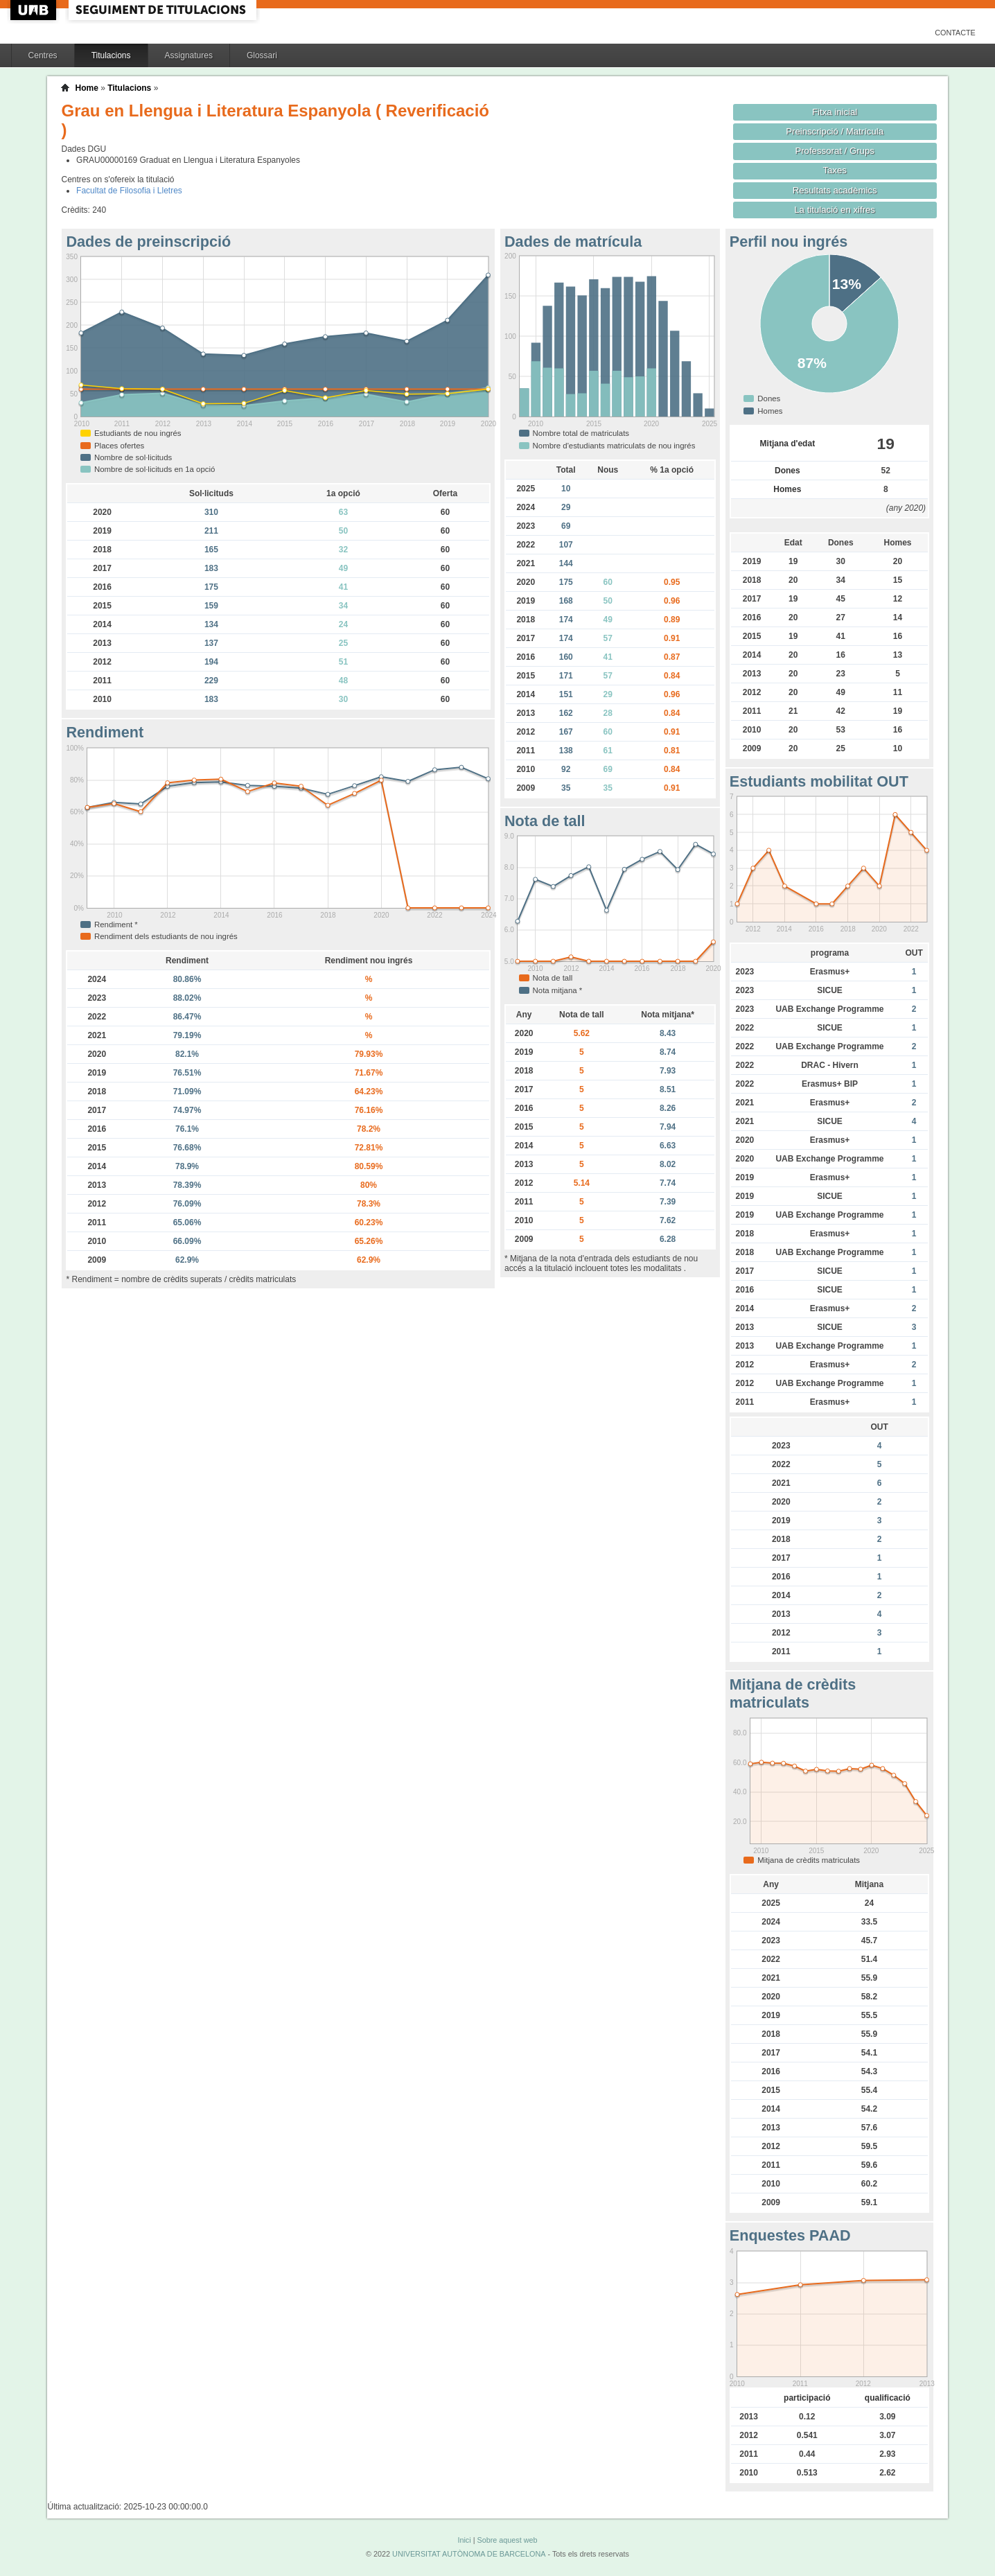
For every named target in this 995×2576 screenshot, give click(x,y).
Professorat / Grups (834, 151)
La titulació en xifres (834, 209)
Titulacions (111, 55)
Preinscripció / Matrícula (834, 131)
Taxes (834, 170)
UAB (35, 10)
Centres (43, 55)
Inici (463, 2540)
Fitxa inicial (834, 112)
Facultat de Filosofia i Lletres (129, 190)
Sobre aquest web (507, 2540)
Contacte (955, 32)
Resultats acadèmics (835, 190)
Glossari (262, 55)
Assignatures (189, 55)
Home (86, 88)
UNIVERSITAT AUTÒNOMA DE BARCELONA (468, 2554)
